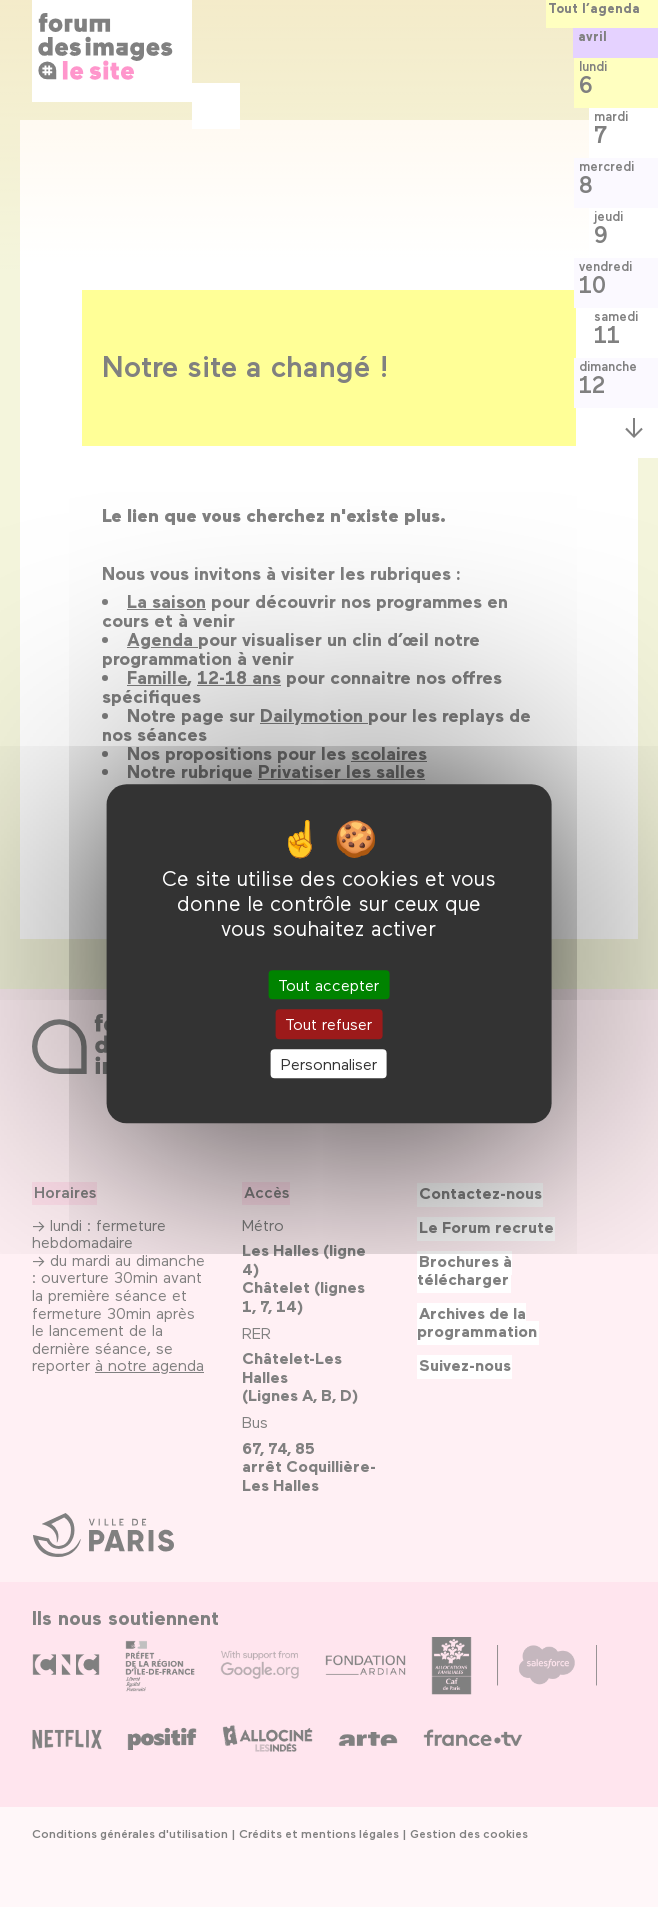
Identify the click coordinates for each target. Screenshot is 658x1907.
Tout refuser (328, 1024)
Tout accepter (328, 985)
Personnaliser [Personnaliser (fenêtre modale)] (329, 1063)
